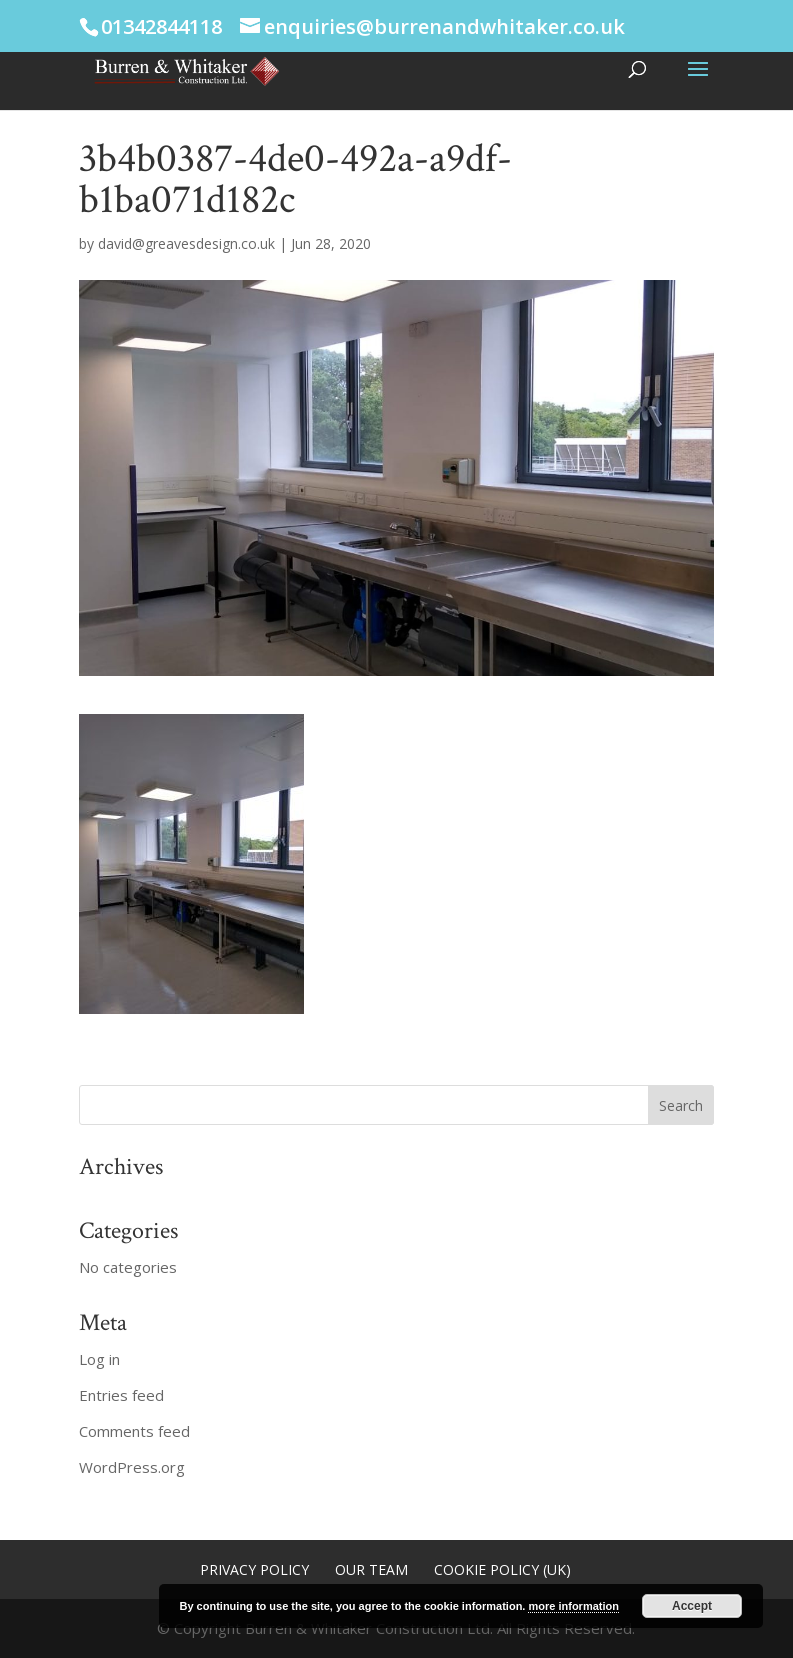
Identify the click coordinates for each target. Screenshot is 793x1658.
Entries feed (121, 1395)
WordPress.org (132, 1467)
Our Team (371, 1569)
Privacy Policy (254, 1569)
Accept (692, 1606)
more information (573, 1606)
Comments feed (134, 1431)
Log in (99, 1359)
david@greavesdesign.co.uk (186, 243)
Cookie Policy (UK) (502, 1569)
